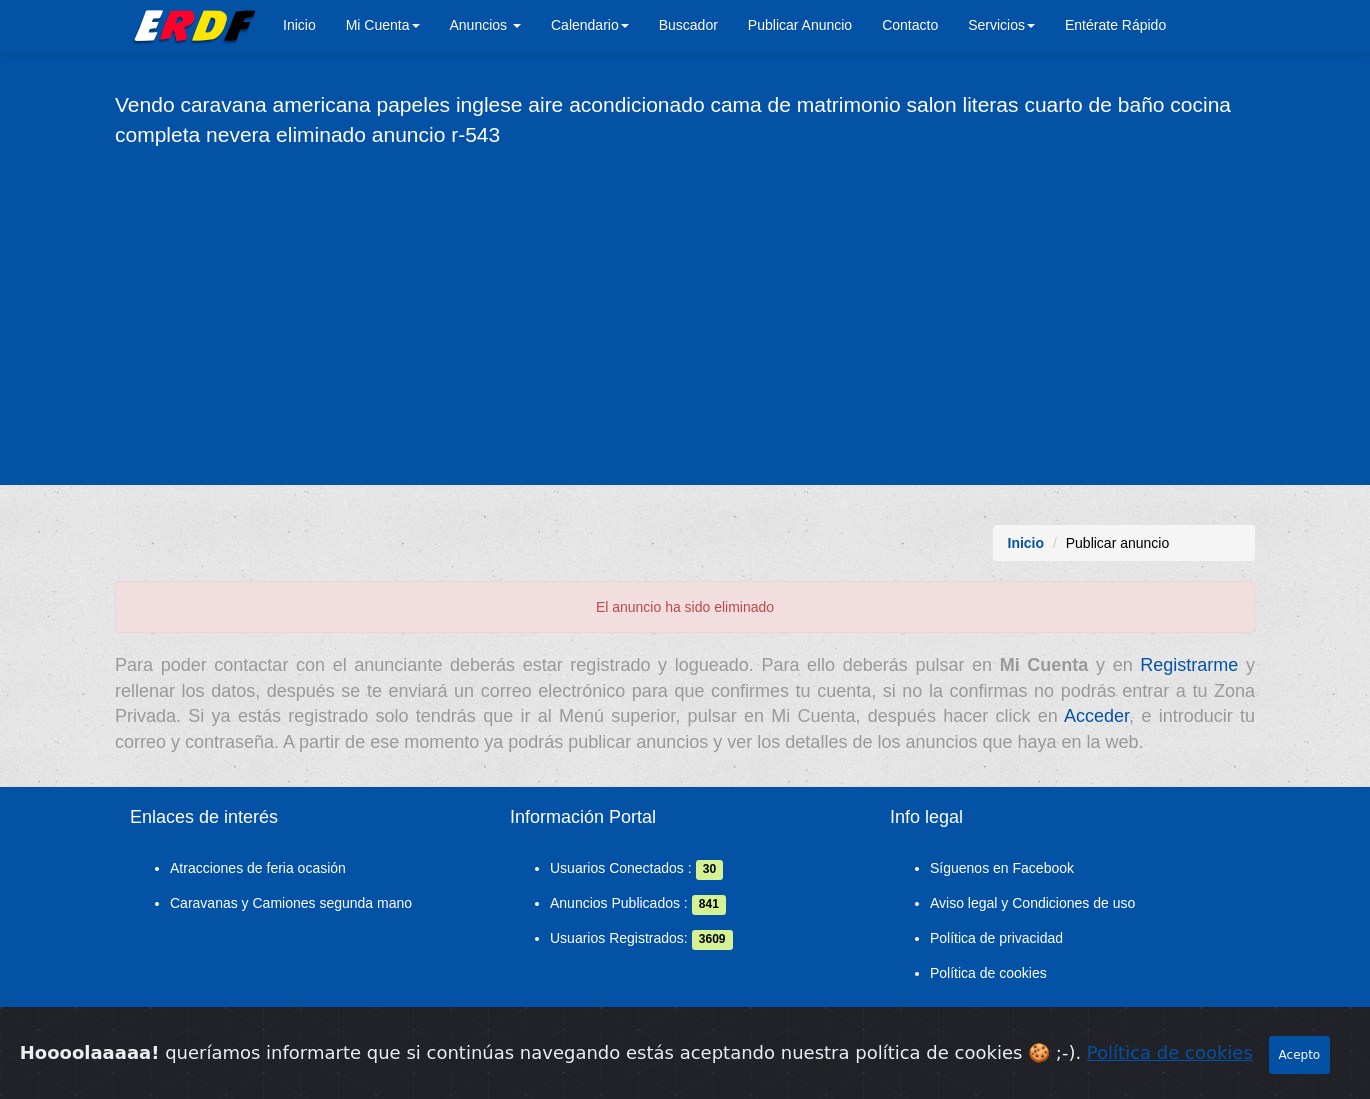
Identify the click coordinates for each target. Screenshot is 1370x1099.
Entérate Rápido (1115, 25)
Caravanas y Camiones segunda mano (291, 903)
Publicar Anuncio (800, 25)
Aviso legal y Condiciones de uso (1032, 903)
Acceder (1096, 716)
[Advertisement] (685, 315)
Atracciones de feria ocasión (258, 868)
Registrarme (1189, 665)
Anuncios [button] (485, 25)
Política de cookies (988, 973)
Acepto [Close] (1300, 1067)
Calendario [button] (590, 25)
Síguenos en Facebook (1002, 868)
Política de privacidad (996, 938)
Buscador (688, 25)
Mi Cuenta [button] (383, 25)
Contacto (910, 25)
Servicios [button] (1001, 25)
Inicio (299, 25)
